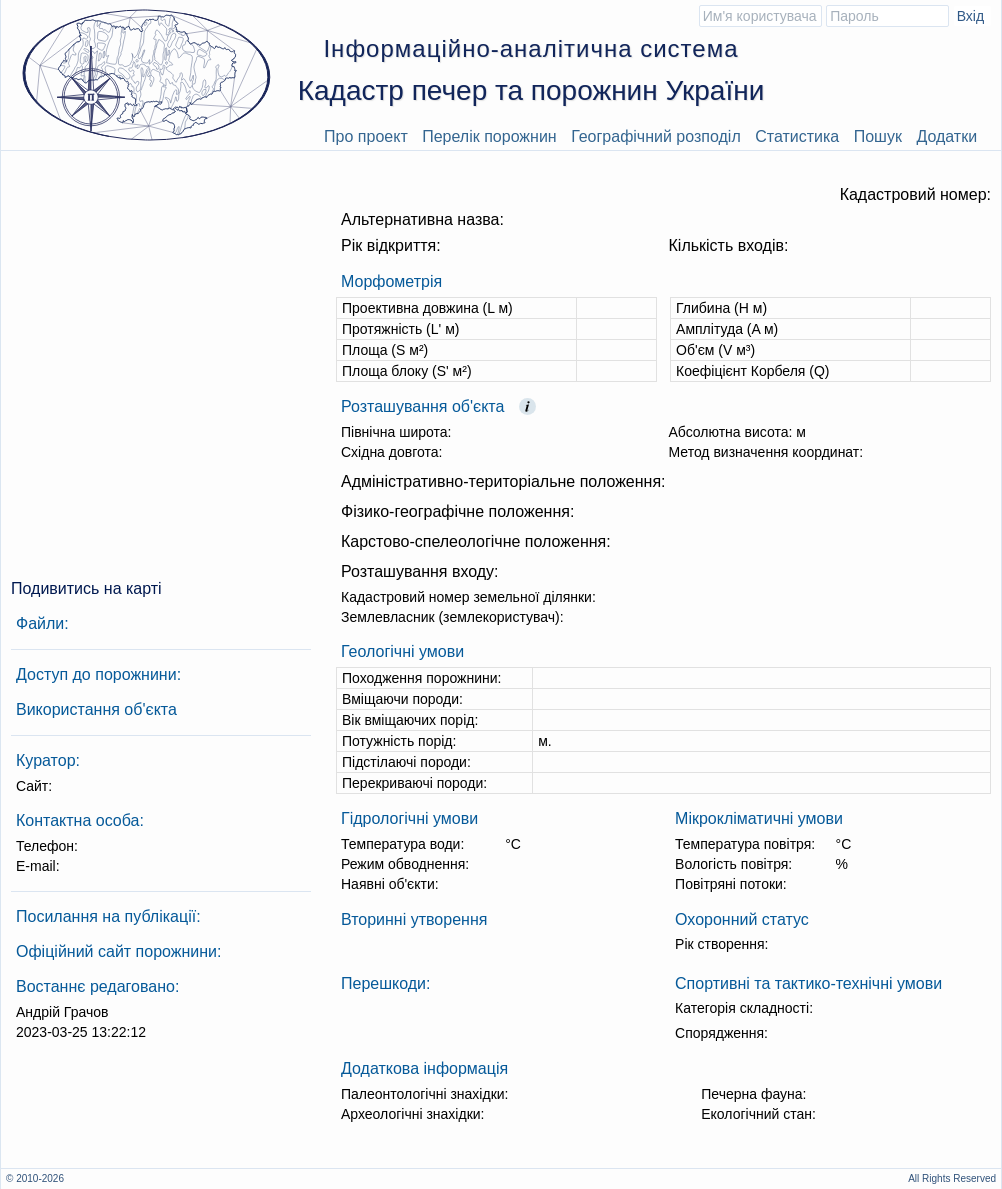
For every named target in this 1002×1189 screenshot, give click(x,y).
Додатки (946, 136)
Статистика (797, 136)
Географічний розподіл (656, 136)
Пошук (878, 136)
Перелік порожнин (489, 136)
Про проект (366, 136)
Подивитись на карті (86, 588)
